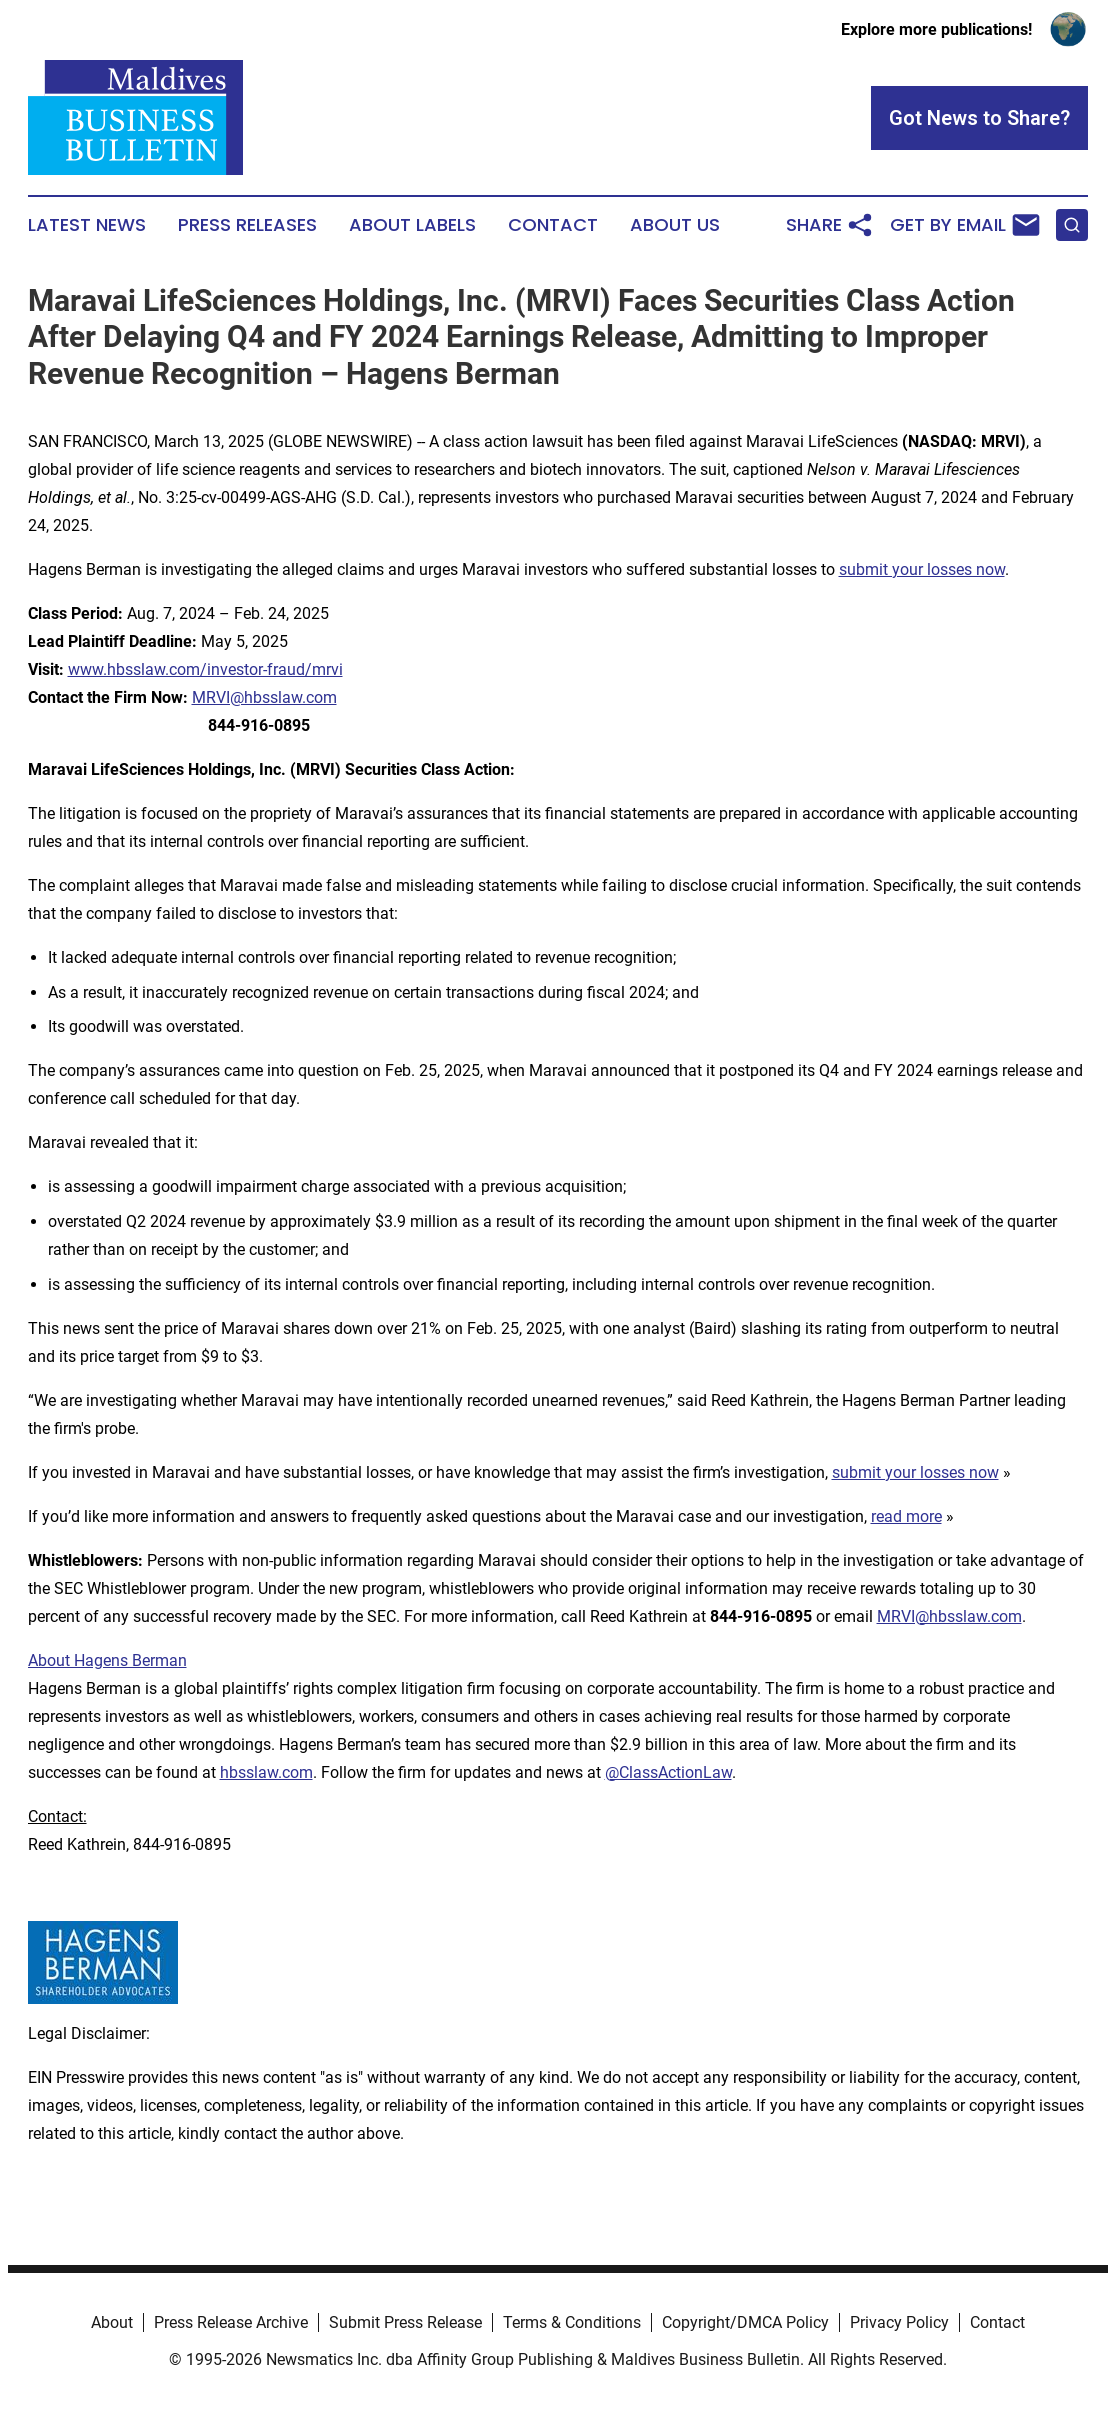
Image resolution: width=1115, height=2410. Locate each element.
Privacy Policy (899, 2322)
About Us (675, 225)
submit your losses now (922, 569)
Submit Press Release (405, 2322)
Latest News (87, 225)
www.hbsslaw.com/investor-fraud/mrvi (205, 669)
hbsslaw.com (266, 1772)
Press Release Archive (231, 2322)
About (112, 2322)
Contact (553, 225)
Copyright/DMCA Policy (745, 2322)
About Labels (412, 225)
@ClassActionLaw (668, 1772)
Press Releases (247, 225)
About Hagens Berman (107, 1660)
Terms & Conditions (572, 2322)
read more (906, 1516)
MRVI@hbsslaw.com (264, 697)
